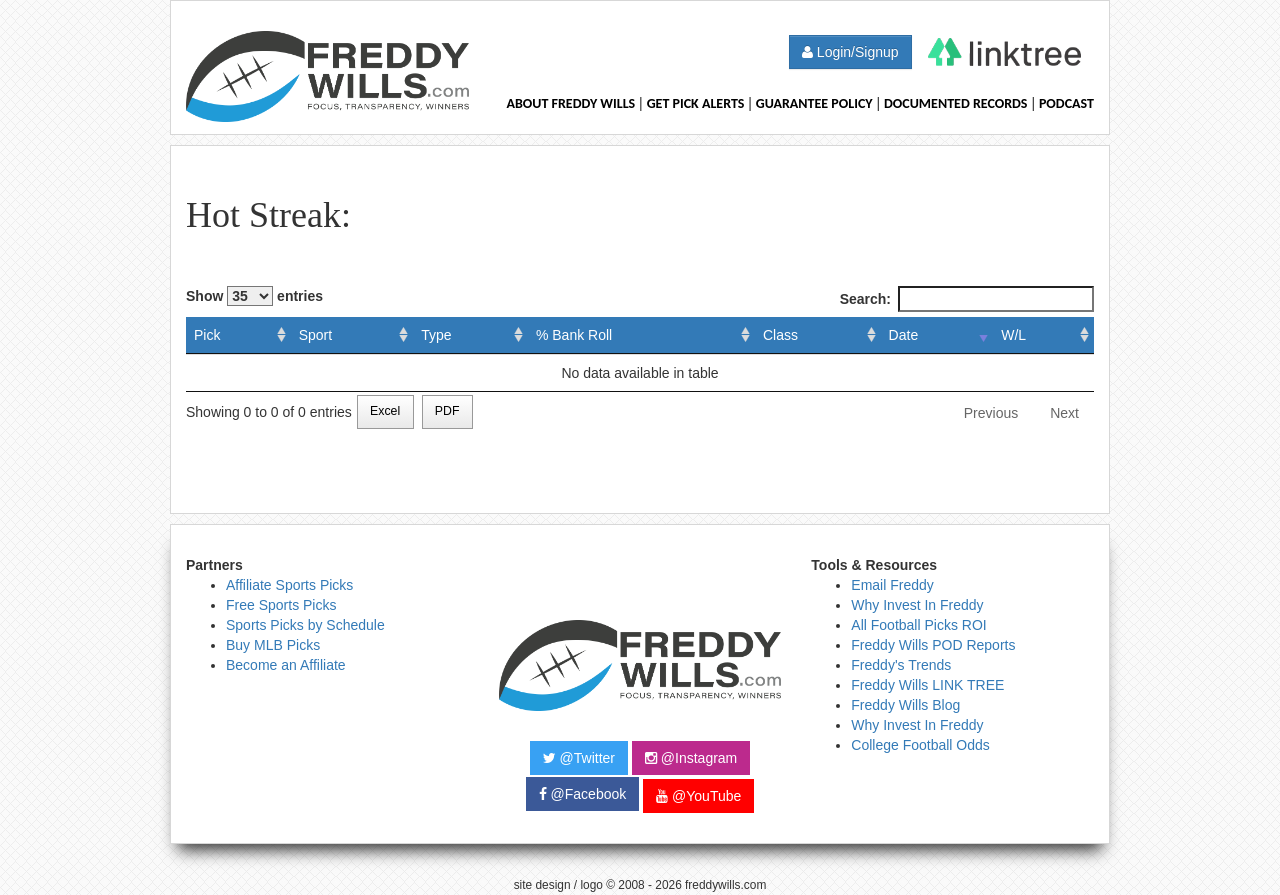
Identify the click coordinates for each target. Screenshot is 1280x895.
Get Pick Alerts (696, 103)
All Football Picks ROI (918, 625)
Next (1064, 413)
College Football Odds (920, 745)
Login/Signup (850, 52)
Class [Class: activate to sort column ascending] (780, 335)
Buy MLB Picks (273, 645)
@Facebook (583, 794)
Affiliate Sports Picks (289, 585)
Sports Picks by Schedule (305, 625)
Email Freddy (892, 585)
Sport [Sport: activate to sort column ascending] (315, 335)
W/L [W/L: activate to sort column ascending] (1013, 335)
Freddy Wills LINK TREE (927, 685)
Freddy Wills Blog (905, 705)
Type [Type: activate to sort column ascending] (436, 335)
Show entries (254, 296)
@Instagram (691, 758)
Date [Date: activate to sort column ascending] (904, 335)
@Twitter (579, 758)
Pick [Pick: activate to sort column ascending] (207, 335)
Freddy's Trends (901, 665)
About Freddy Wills (570, 103)
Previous (991, 413)
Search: (967, 299)
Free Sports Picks (281, 605)
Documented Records (956, 103)
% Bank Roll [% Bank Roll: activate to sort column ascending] (574, 335)
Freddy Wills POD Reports (933, 645)
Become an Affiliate (286, 665)
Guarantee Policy (814, 103)
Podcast (1066, 103)
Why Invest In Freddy (917, 605)
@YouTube (698, 796)
